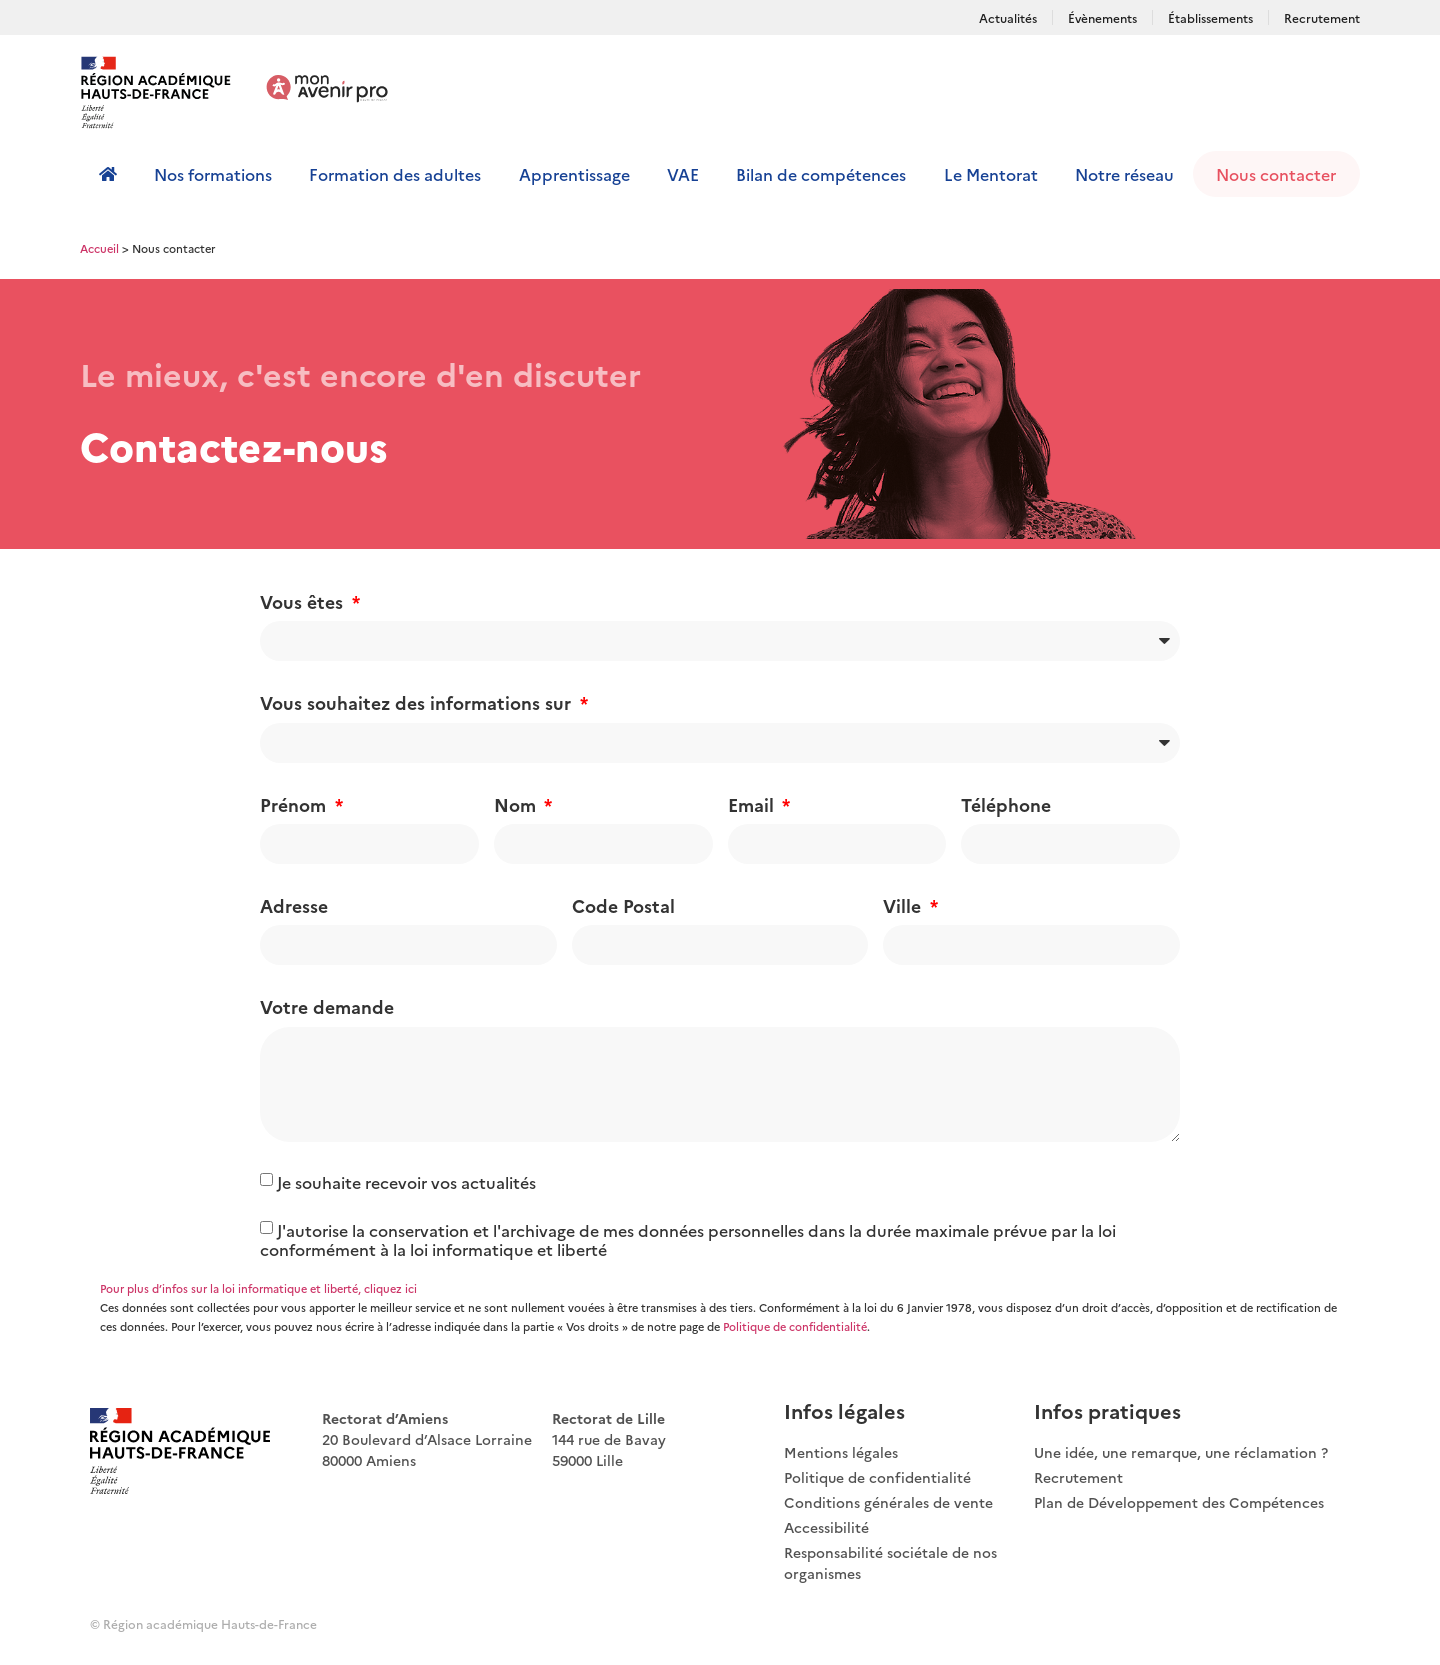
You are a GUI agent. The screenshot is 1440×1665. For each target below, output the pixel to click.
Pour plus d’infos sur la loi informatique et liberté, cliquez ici (258, 1288)
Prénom (295, 804)
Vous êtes (304, 601)
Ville (904, 905)
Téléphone (1006, 804)
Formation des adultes (395, 174)
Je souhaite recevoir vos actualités (406, 1182)
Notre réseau (1124, 174)
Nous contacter (1276, 174)
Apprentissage (574, 174)
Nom (517, 804)
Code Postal (623, 905)
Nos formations (213, 174)
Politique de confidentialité (795, 1326)
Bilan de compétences (821, 174)
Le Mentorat (991, 174)
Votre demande (327, 1006)
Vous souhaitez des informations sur (418, 702)
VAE (683, 174)
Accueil (99, 248)
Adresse (294, 905)
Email (753, 804)
